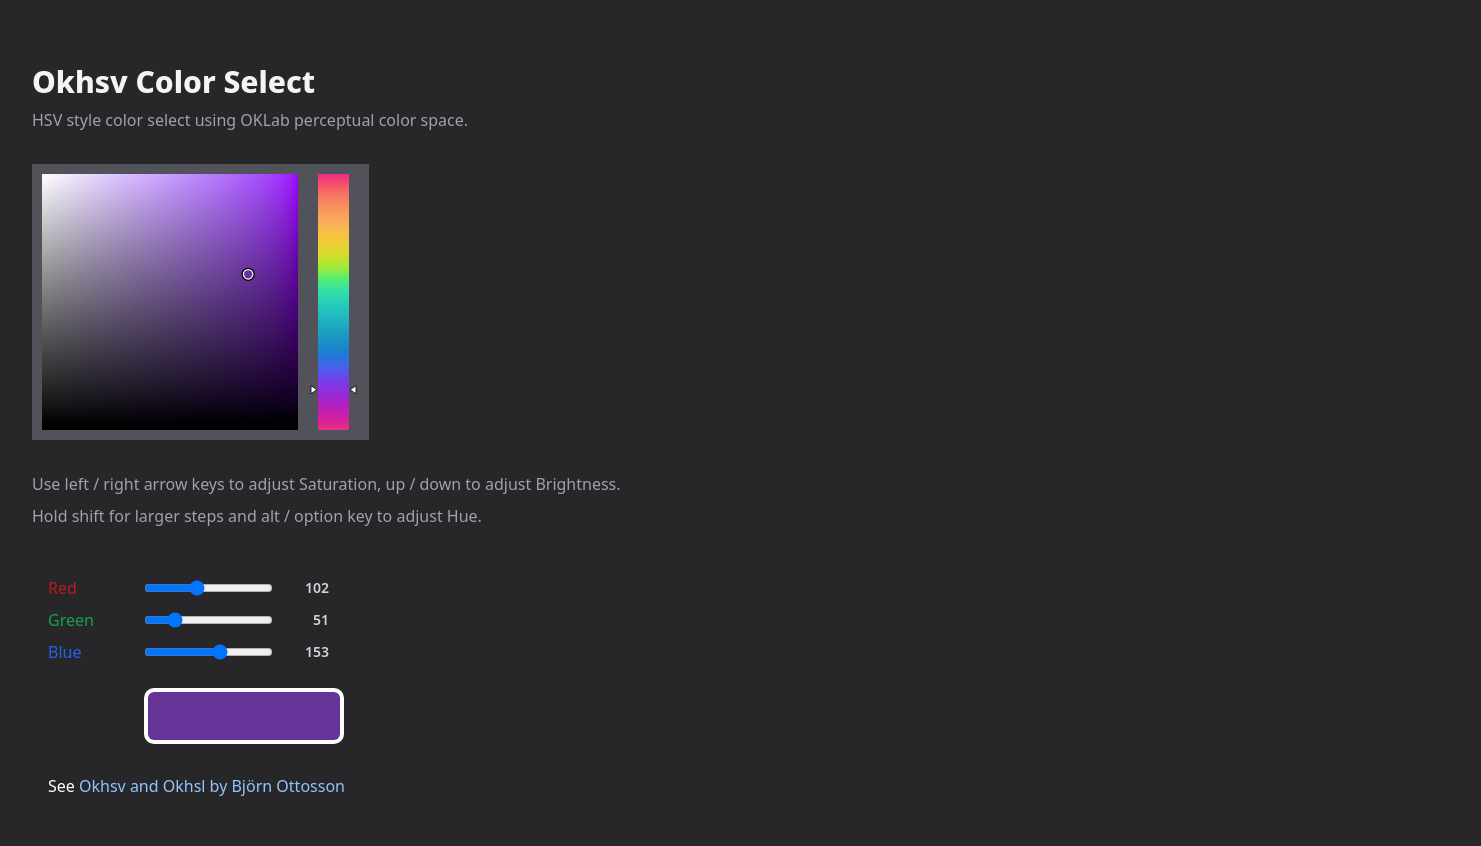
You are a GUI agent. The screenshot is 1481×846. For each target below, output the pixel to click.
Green (71, 620)
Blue (64, 652)
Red (62, 588)
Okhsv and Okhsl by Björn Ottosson (212, 786)
